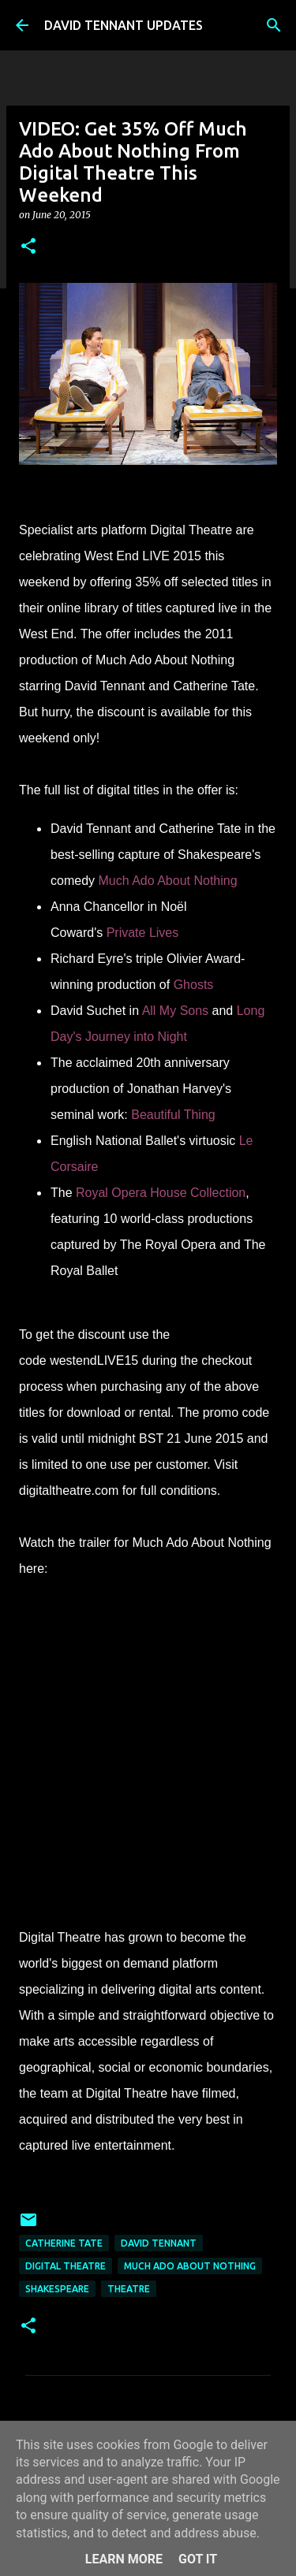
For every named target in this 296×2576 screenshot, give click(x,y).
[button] (28, 247)
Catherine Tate (64, 2243)
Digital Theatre (65, 2266)
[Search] (273, 25)
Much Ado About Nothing (190, 2266)
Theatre (128, 2289)
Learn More (124, 2559)
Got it (197, 2559)
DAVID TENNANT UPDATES (123, 25)
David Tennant (159, 2243)
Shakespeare (57, 2289)
